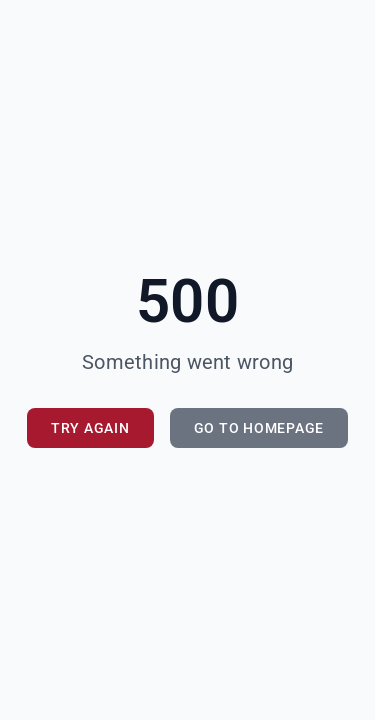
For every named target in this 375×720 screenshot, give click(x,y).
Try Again (90, 428)
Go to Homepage (259, 428)
